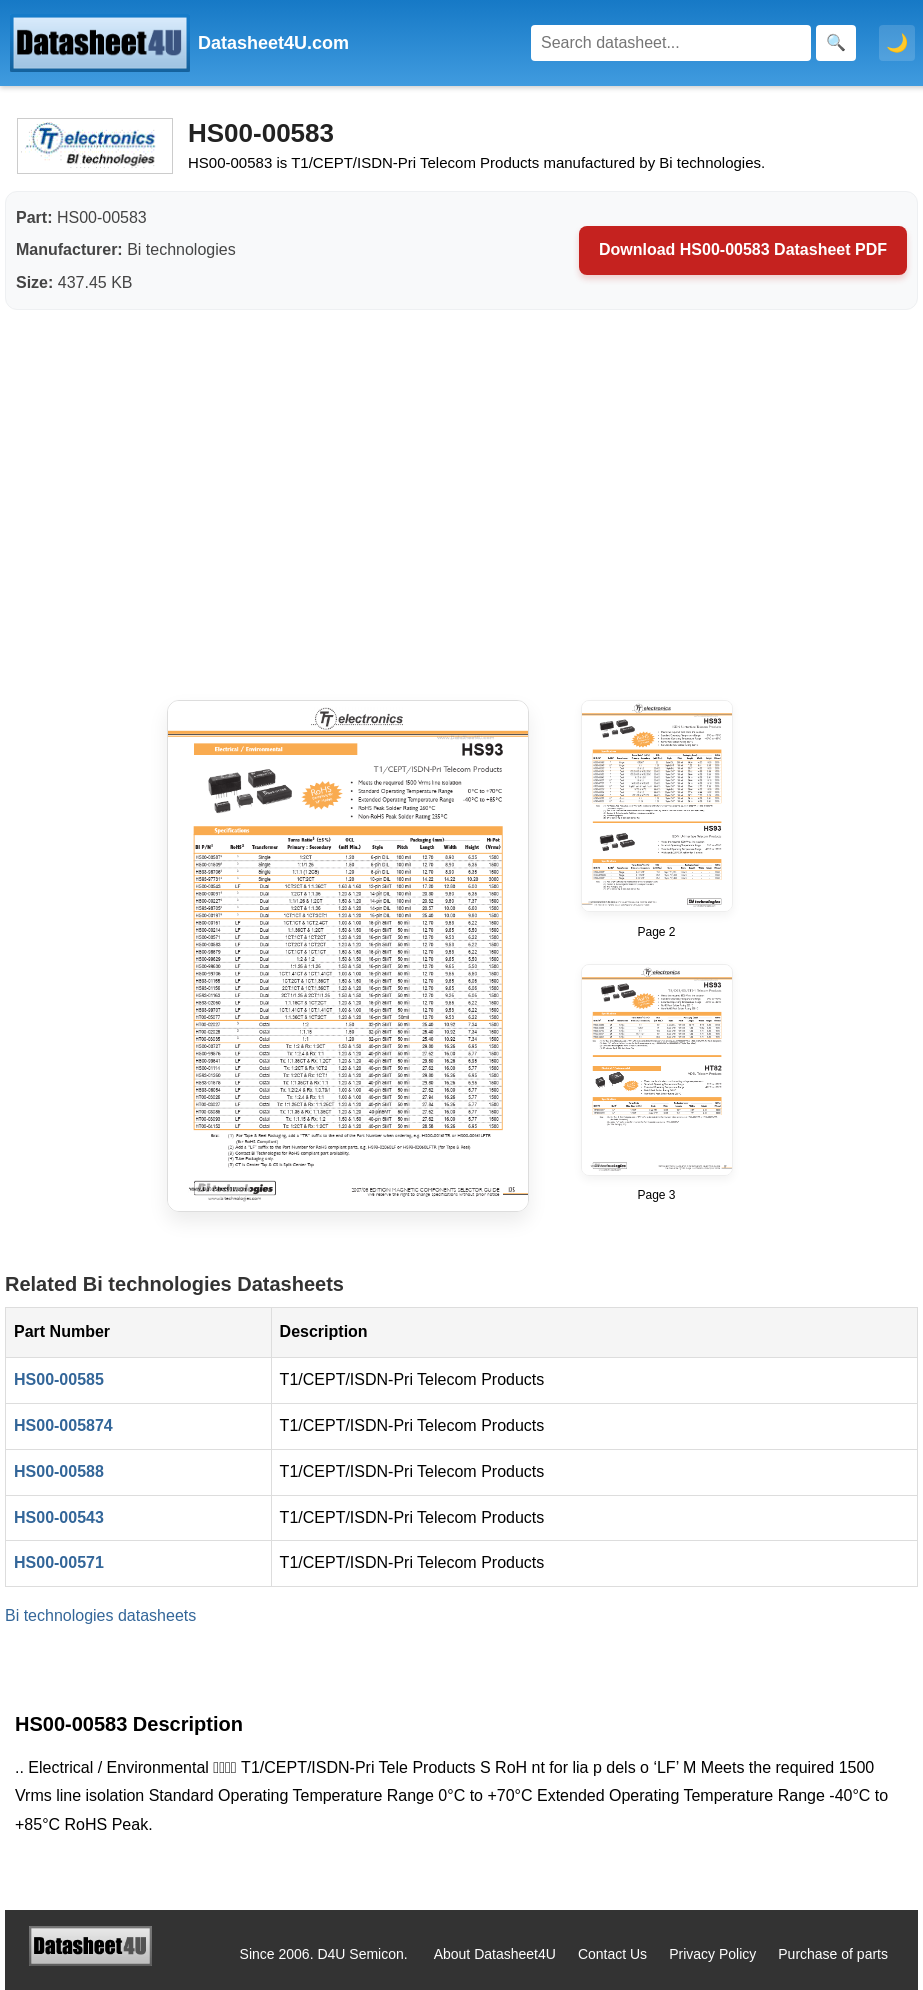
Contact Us (612, 1954)
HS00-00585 (59, 1379)
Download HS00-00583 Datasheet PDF (743, 249)
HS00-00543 (59, 1517)
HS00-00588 (59, 1471)
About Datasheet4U (495, 1954)
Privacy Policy (712, 1954)
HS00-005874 (63, 1425)
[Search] (671, 43)
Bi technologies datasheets (100, 1615)
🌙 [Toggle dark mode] (897, 43)
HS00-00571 (59, 1562)
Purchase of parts (833, 1954)
